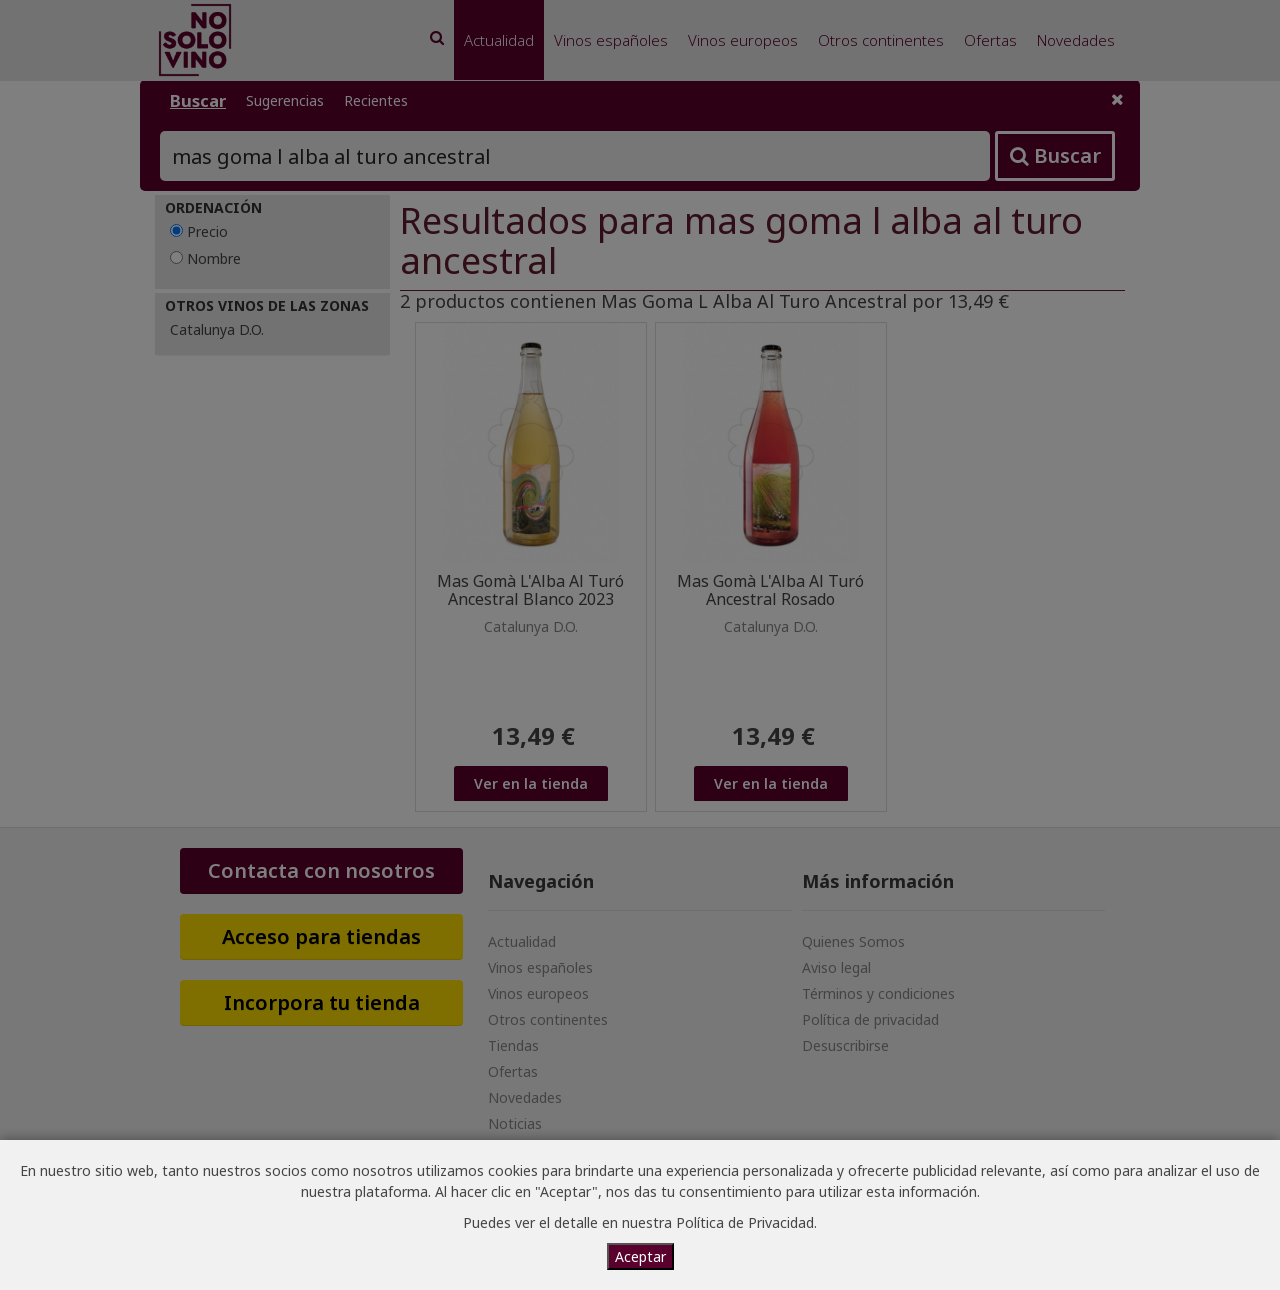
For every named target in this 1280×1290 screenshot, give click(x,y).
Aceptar (640, 1256)
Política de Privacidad (745, 1222)
